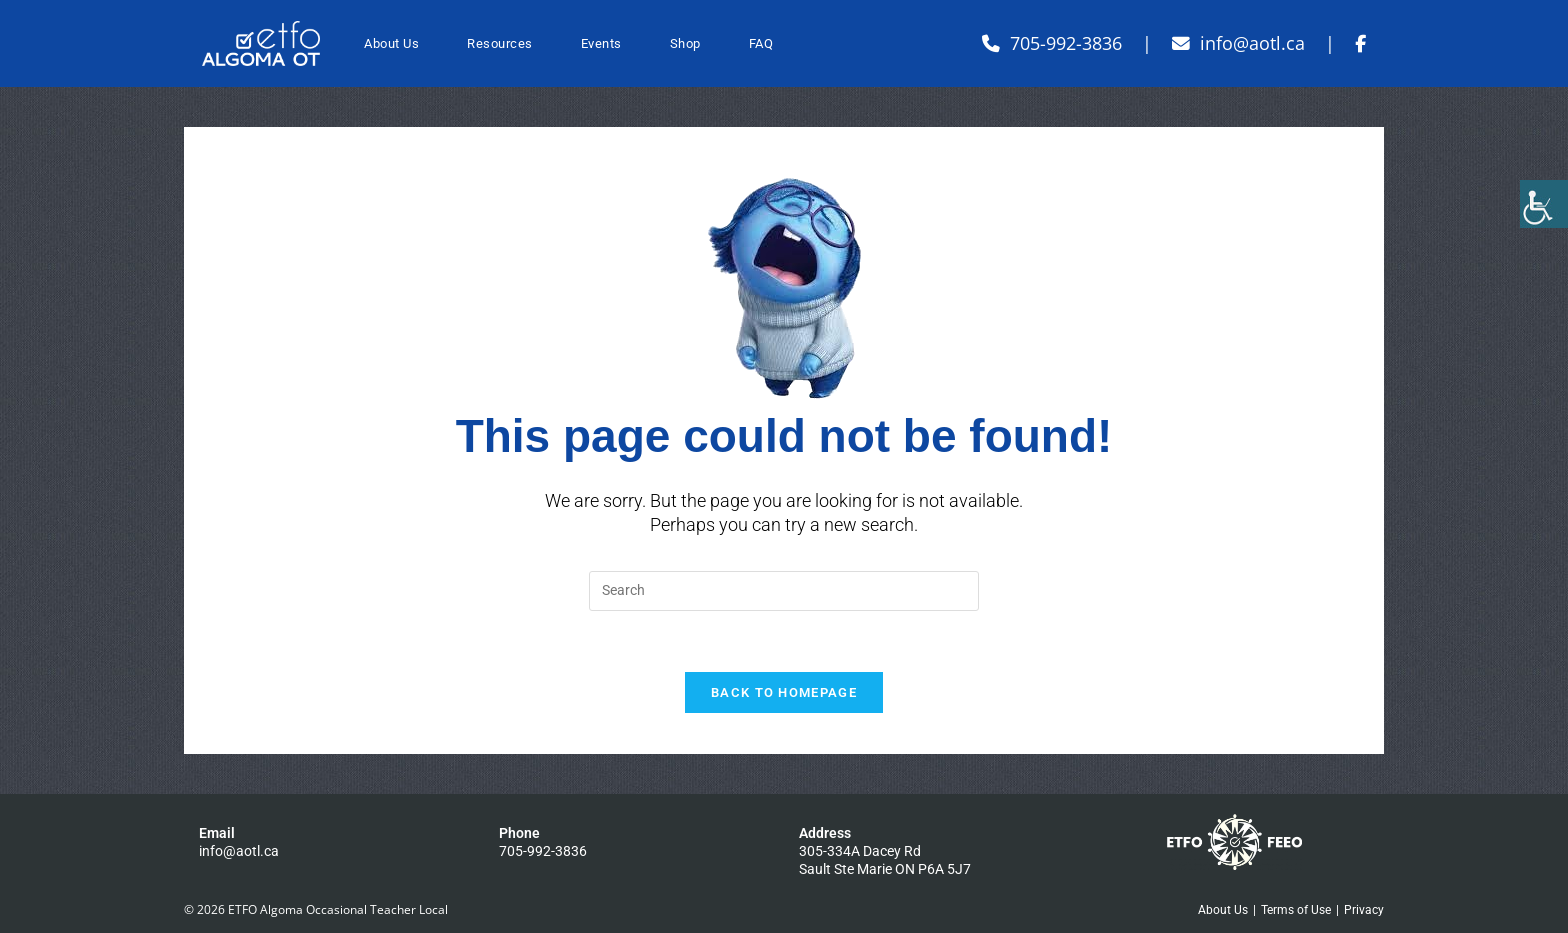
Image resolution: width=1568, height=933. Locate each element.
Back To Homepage (784, 692)
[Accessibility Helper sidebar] (1544, 204)
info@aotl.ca (239, 851)
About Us (1223, 910)
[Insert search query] (784, 591)
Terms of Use (1296, 910)
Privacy (1364, 910)
